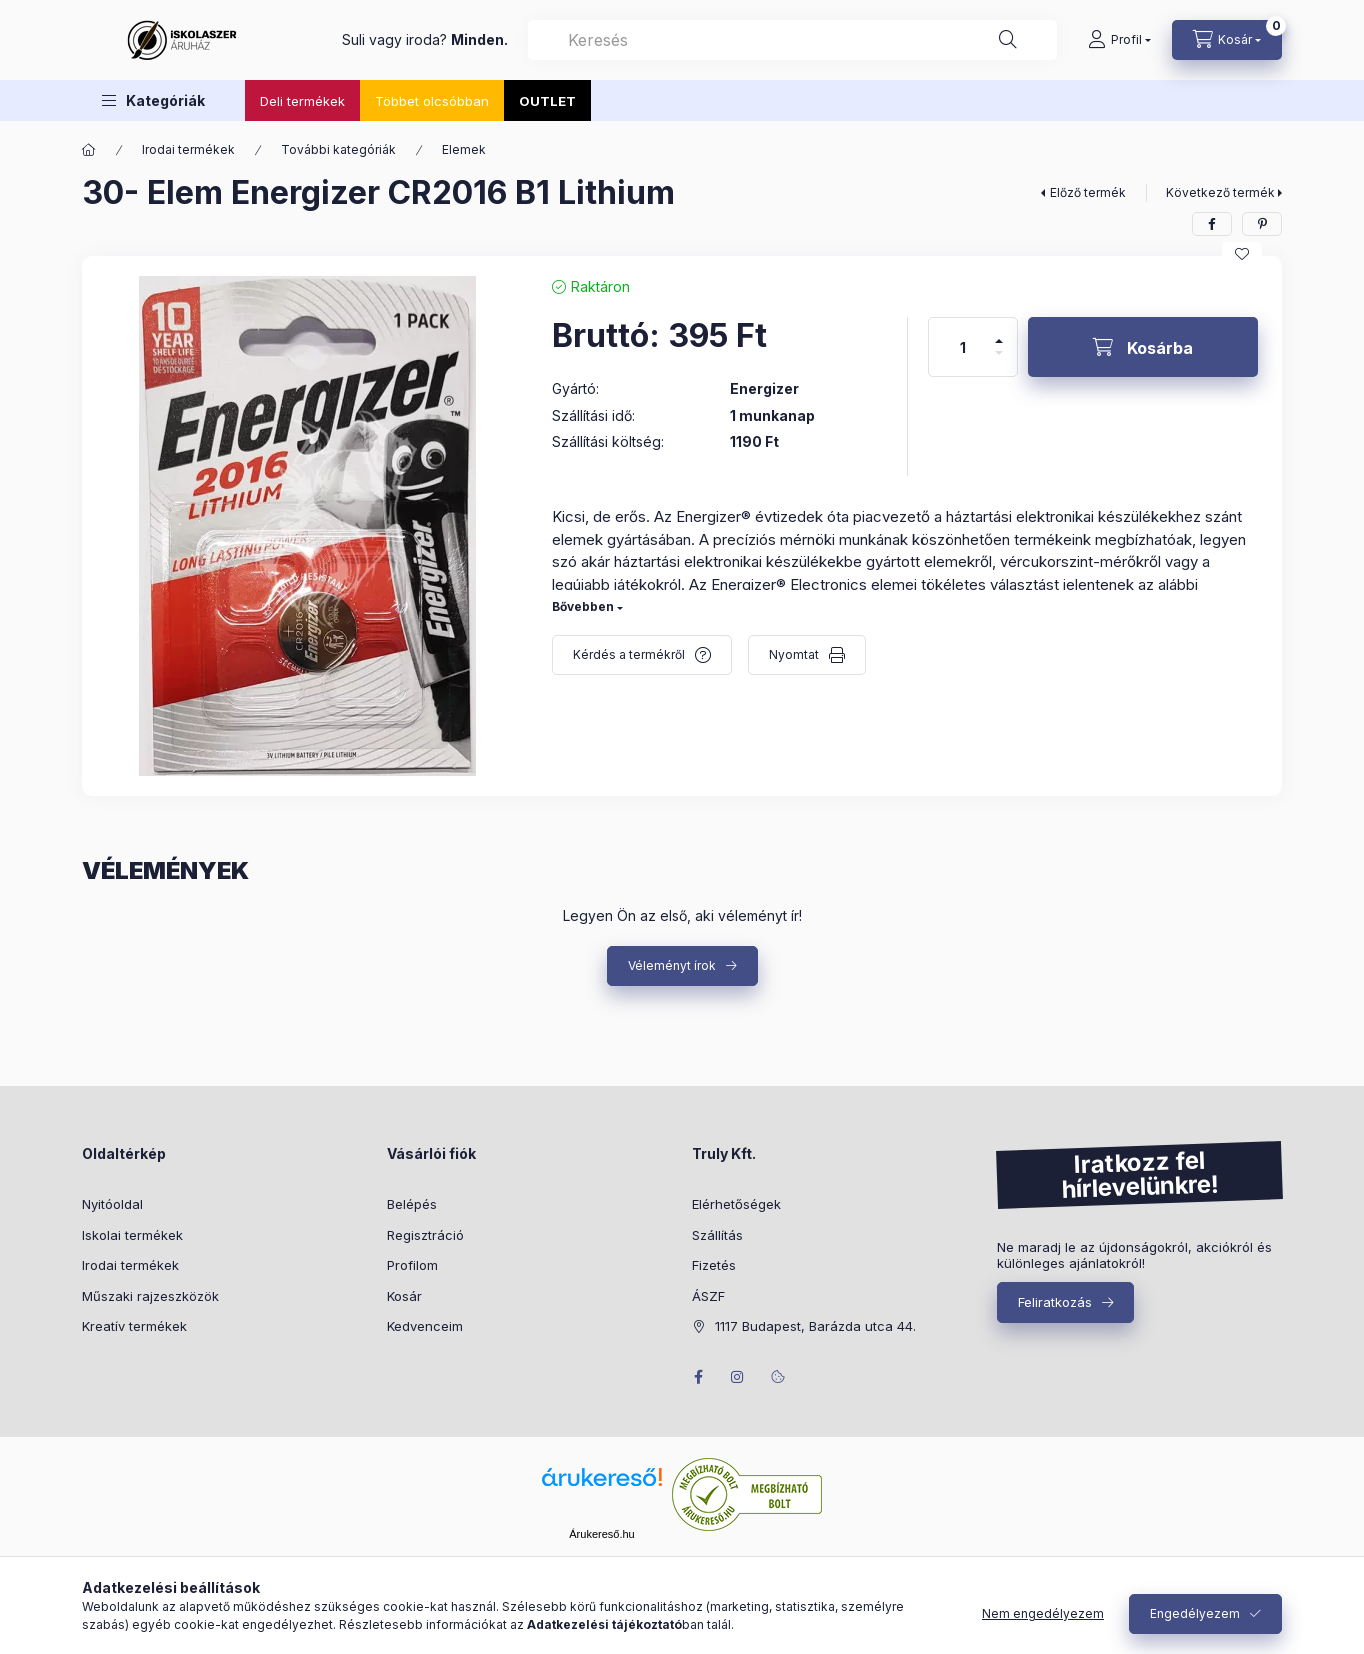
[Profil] (1119, 40)
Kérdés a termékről (629, 654)
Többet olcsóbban (432, 101)
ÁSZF (708, 1296)
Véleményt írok (672, 965)
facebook (698, 1377)
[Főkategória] (89, 150)
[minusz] (999, 361)
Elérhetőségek (736, 1204)
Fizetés (714, 1265)
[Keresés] (1008, 40)
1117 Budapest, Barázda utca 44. (815, 1326)
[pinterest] (1262, 224)
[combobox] (792, 40)
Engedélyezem (1195, 1613)
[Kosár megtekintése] (1227, 40)
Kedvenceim (425, 1326)
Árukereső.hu (601, 1534)
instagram (738, 1377)
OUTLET (547, 101)
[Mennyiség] (963, 347)
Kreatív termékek (134, 1326)
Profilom (412, 1265)
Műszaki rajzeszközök (150, 1296)
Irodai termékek (188, 149)
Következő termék (1220, 192)
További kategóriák (338, 149)
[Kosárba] (1143, 347)
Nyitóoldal (112, 1204)
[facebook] (1212, 224)
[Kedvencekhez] (1242, 254)
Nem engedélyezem (1043, 1613)
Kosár (404, 1296)
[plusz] (999, 332)
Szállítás (717, 1235)
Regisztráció (425, 1235)
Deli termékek (302, 101)
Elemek (464, 149)
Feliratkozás (1055, 1302)
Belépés (412, 1204)
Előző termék (1088, 192)
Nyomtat (794, 654)
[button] (153, 100)
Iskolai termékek (132, 1235)
